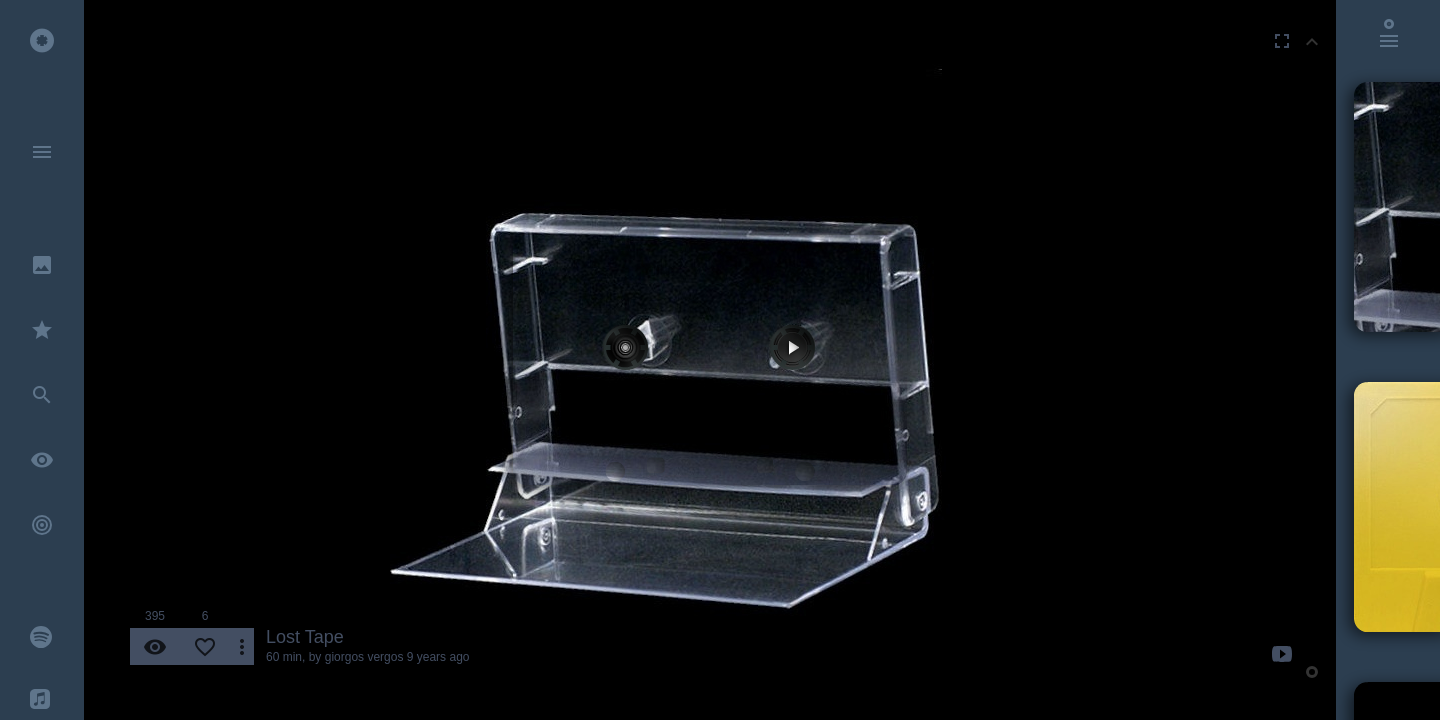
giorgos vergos (364, 657)
